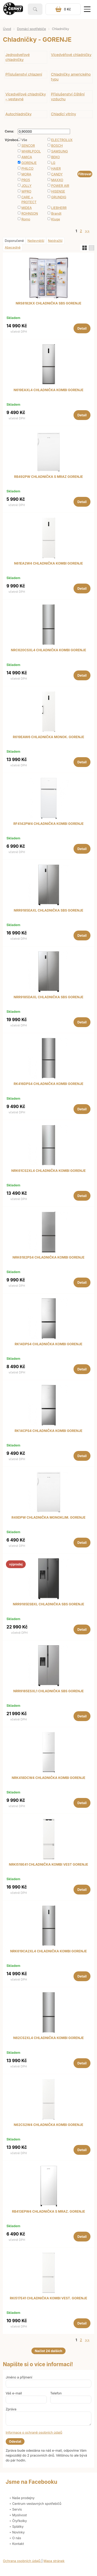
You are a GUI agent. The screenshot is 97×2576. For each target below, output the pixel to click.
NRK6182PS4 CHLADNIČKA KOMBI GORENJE (48, 1257)
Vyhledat (35, 9)
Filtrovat (84, 174)
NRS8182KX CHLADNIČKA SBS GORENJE (48, 303)
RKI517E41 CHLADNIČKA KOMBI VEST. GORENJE (48, 2298)
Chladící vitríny (63, 114)
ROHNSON (29, 213)
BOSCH (57, 146)
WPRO (26, 191)
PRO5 (25, 180)
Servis (17, 2509)
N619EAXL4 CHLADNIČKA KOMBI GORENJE (49, 390)
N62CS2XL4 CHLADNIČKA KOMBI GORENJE (48, 2038)
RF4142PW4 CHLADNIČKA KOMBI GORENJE (48, 824)
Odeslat (15, 2441)
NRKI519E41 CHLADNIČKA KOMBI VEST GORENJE (48, 1864)
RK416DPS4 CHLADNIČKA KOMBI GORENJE (48, 1084)
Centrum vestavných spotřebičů (36, 2504)
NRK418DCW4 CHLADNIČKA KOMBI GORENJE (48, 1778)
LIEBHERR (59, 208)
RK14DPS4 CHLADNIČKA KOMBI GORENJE (49, 1344)
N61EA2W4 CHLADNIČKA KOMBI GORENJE (48, 563)
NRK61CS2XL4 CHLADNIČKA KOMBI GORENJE (48, 1171)
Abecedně (12, 247)
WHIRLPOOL (31, 151)
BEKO (55, 157)
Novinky (18, 2532)
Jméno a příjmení (19, 2377)
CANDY (57, 174)
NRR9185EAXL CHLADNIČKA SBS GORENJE (48, 910)
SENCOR (28, 146)
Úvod (7, 29)
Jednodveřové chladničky (17, 57)
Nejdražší (55, 241)
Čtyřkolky (19, 2521)
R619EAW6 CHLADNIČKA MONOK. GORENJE (48, 737)
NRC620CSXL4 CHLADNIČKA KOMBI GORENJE (48, 650)
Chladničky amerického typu (71, 76)
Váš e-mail (14, 2393)
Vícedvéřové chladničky (71, 55)
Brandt (56, 213)
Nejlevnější (36, 241)
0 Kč (67, 9)
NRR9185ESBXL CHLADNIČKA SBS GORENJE (48, 1604)
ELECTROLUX (62, 140)
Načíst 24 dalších (48, 2351)
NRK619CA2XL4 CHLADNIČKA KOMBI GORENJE (48, 1951)
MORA (26, 174)
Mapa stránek (54, 2561)
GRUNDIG (58, 197)
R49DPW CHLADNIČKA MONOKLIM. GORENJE (48, 1517)
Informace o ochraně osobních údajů (34, 2432)
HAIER (56, 168)
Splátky (18, 2526)
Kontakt (18, 2544)
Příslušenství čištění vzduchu (68, 96)
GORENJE (29, 163)
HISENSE (58, 191)
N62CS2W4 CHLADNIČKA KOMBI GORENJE (48, 2125)
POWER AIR (60, 186)
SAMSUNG (59, 151)
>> (87, 231)
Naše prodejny (23, 2498)
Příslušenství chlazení (23, 74)
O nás (16, 2538)
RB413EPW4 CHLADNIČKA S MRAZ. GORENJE (48, 2211)
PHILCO (27, 168)
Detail (82, 328)
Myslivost (19, 2515)
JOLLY (26, 186)
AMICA (26, 157)
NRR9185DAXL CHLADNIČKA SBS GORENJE (49, 997)
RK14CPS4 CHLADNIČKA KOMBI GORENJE (49, 1431)
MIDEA (26, 208)
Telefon (56, 2393)
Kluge (55, 219)
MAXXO (57, 180)
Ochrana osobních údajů (22, 2561)
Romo (25, 219)
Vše (24, 140)
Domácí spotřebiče (31, 29)
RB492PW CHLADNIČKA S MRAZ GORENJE (48, 477)
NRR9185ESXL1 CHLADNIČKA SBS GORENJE (48, 1691)
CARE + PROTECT (29, 199)
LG (53, 163)
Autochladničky (18, 114)
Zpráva (11, 2409)
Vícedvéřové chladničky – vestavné (25, 96)
